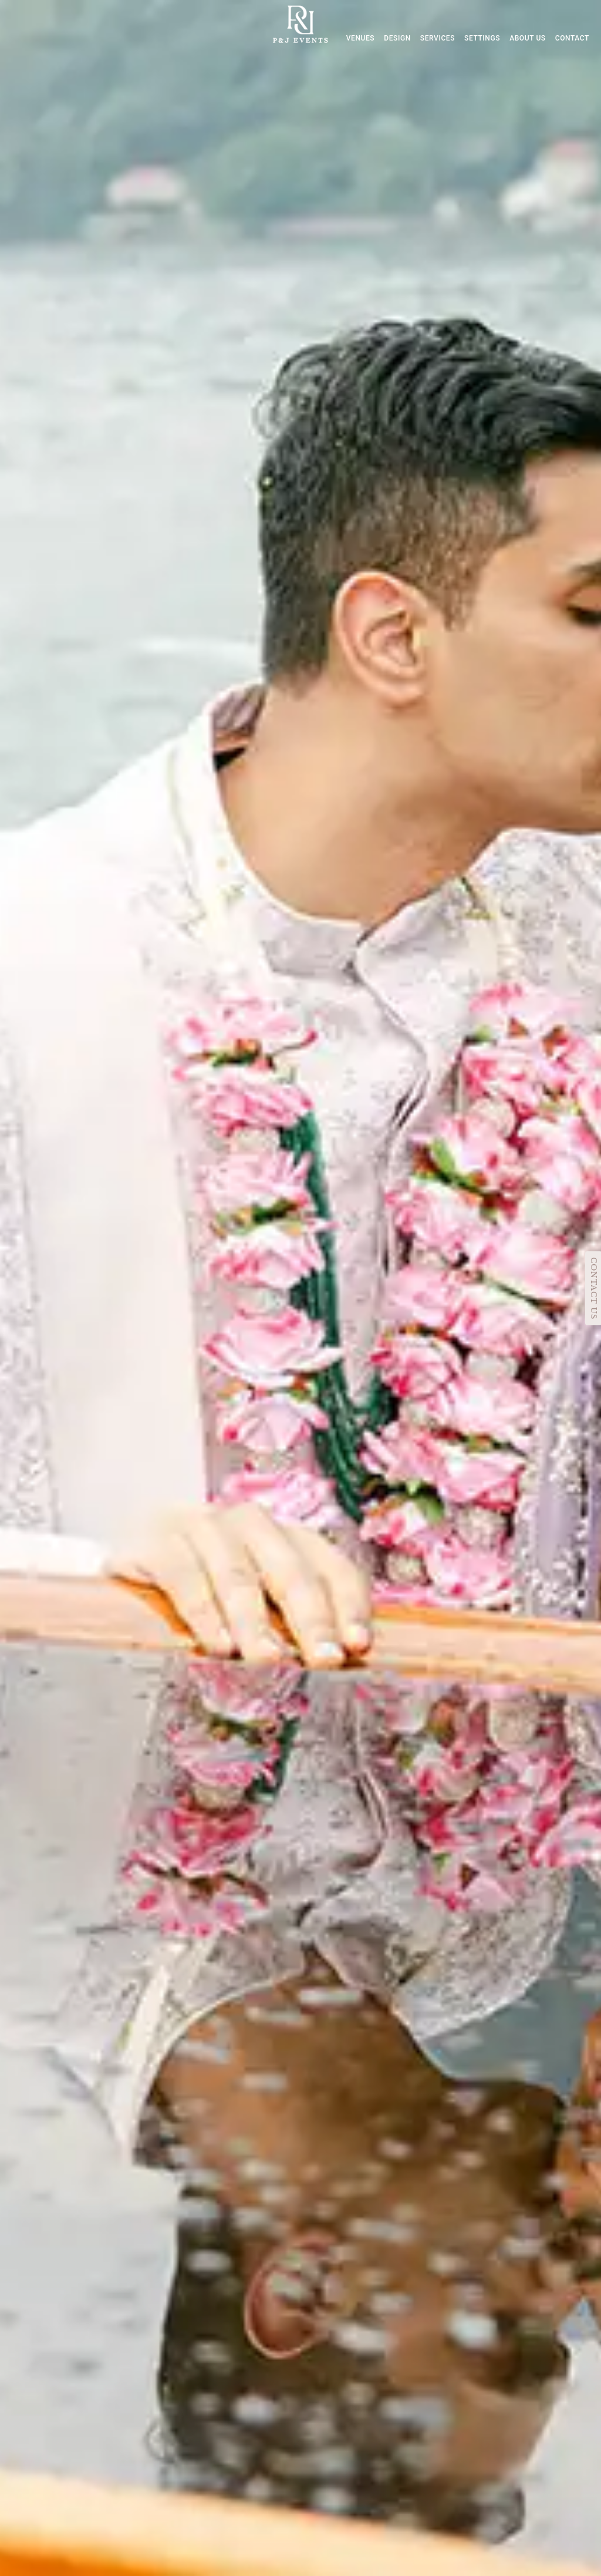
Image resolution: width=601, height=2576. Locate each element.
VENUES (360, 38)
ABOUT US (527, 38)
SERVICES (437, 38)
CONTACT (572, 38)
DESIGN (397, 38)
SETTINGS (482, 38)
